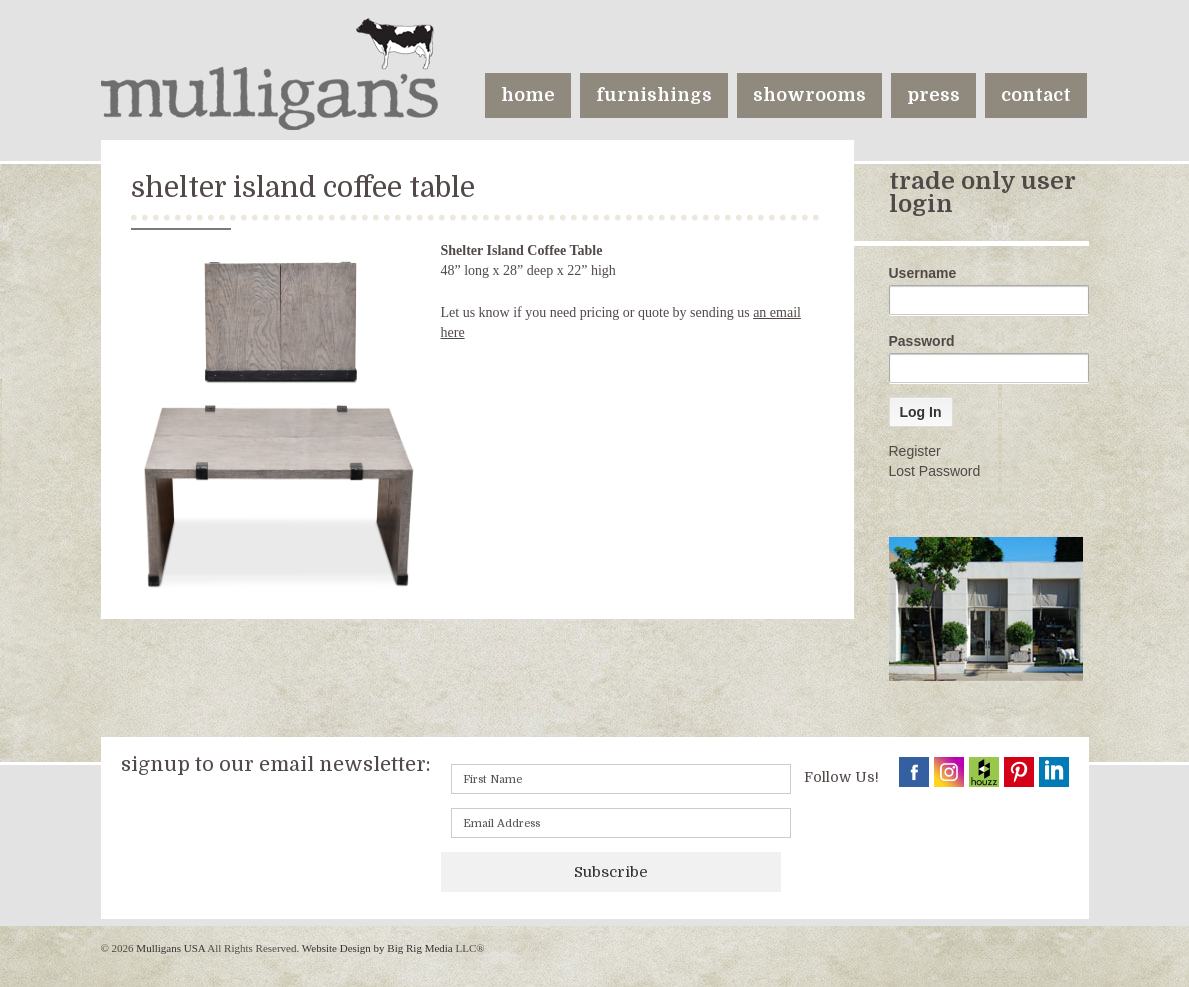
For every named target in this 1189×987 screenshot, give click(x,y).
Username (923, 273)
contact (1036, 95)
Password (922, 341)
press (933, 95)
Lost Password (935, 471)
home (528, 95)
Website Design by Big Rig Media (377, 948)
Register (915, 451)
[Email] (621, 823)
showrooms (809, 95)
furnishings (654, 95)
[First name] (621, 779)
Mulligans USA (171, 948)
